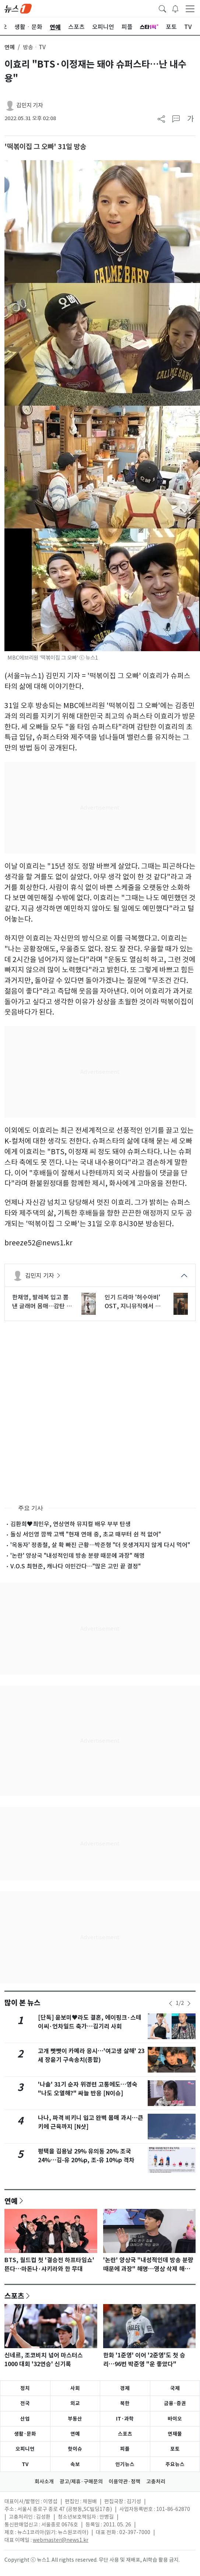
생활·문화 (25, 2433)
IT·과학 (125, 2418)
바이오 (175, 2418)
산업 (25, 2418)
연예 (9, 47)
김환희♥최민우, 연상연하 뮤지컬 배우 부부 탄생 (70, 1524)
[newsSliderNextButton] (189, 2003)
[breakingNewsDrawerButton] (175, 8)
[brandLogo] (18, 8)
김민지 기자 (29, 105)
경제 (125, 2388)
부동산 (75, 2418)
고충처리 (155, 2481)
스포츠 (14, 2295)
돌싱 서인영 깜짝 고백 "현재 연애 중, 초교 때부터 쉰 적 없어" (85, 1534)
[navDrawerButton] (190, 8)
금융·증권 (175, 2403)
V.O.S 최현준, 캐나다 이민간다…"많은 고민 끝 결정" (75, 1566)
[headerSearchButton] (162, 8)
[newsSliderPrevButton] (170, 2003)
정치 (25, 2388)
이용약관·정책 (124, 2481)
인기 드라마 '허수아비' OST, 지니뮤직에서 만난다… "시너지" (133, 1302)
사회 (75, 2388)
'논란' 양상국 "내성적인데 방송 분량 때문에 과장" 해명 (77, 1555)
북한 (125, 2403)
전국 (25, 2403)
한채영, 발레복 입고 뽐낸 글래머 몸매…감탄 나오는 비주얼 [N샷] (42, 1302)
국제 (175, 2388)
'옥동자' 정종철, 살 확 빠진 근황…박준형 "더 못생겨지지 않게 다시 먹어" (100, 1545)
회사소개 (44, 2481)
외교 (75, 2403)
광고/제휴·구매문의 (81, 2481)
